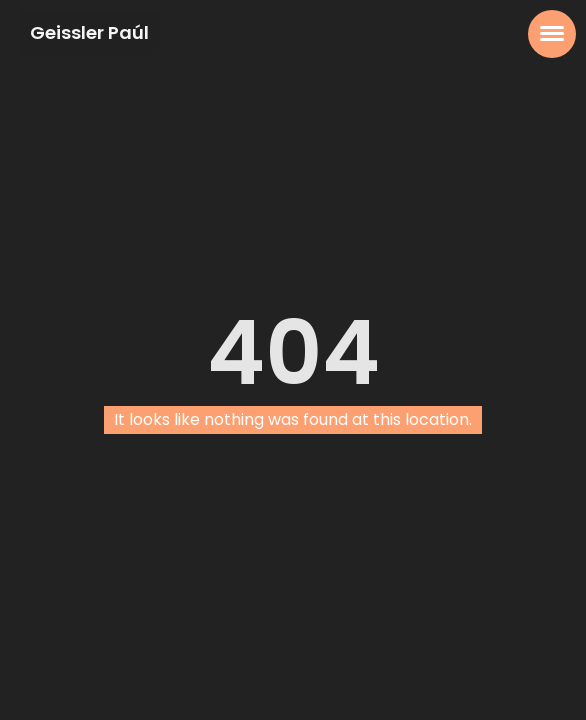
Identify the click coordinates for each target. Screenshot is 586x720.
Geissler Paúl (89, 32)
